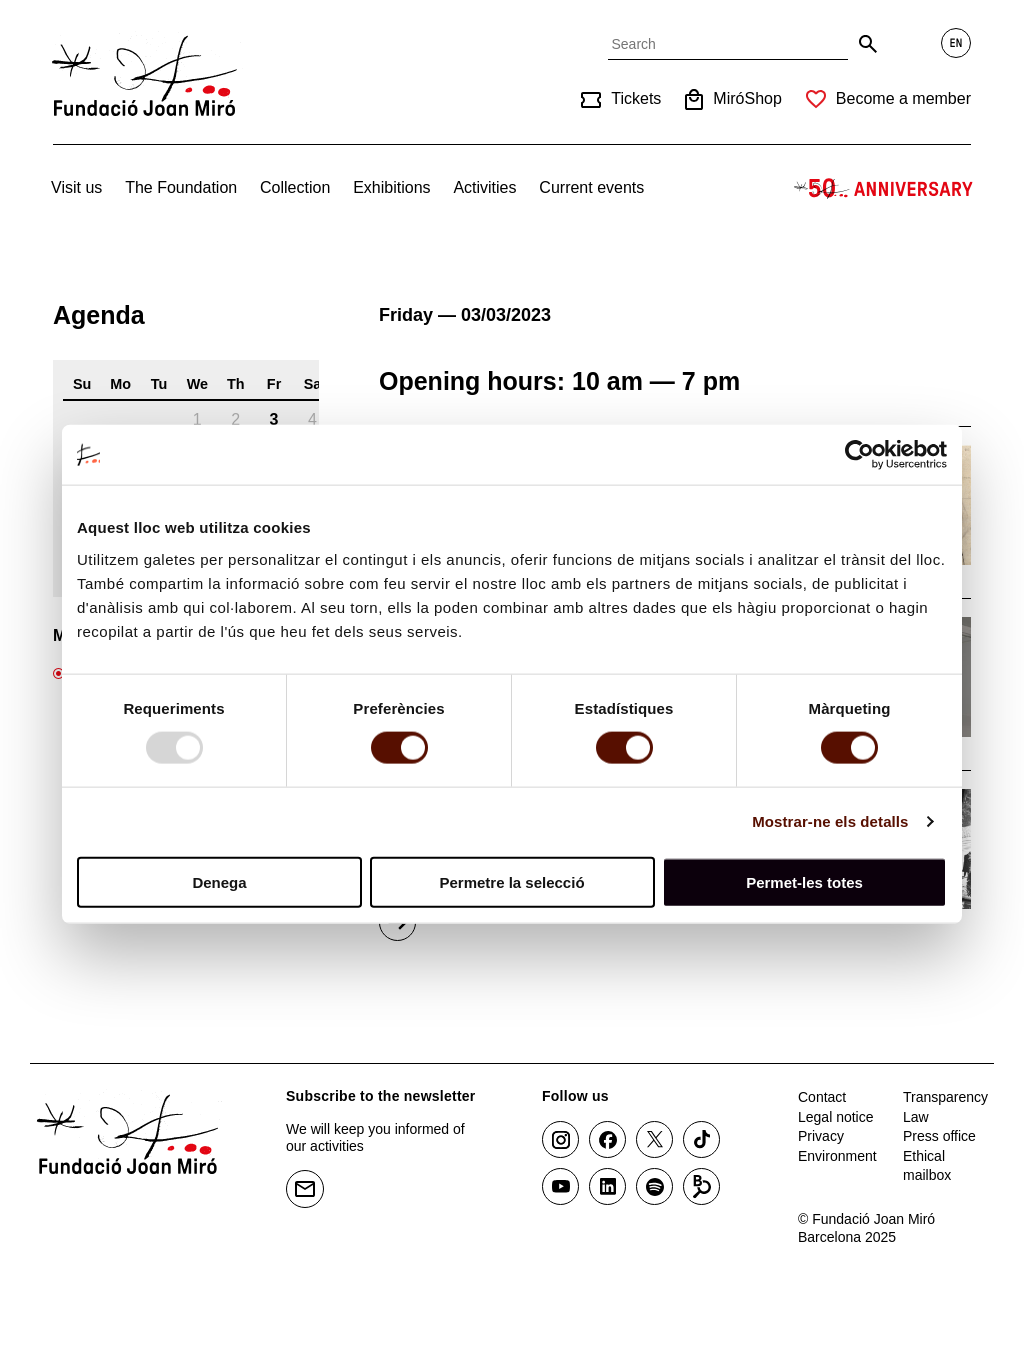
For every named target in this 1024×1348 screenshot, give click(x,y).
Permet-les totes (804, 881)
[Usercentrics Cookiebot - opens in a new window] (859, 455)
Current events (591, 187)
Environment (837, 1156)
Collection (295, 187)
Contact (822, 1097)
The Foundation (181, 187)
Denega (219, 881)
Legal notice (836, 1117)
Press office (939, 1136)
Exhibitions (391, 187)
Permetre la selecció (511, 881)
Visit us (76, 187)
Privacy (821, 1136)
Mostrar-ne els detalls (830, 821)
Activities (484, 187)
